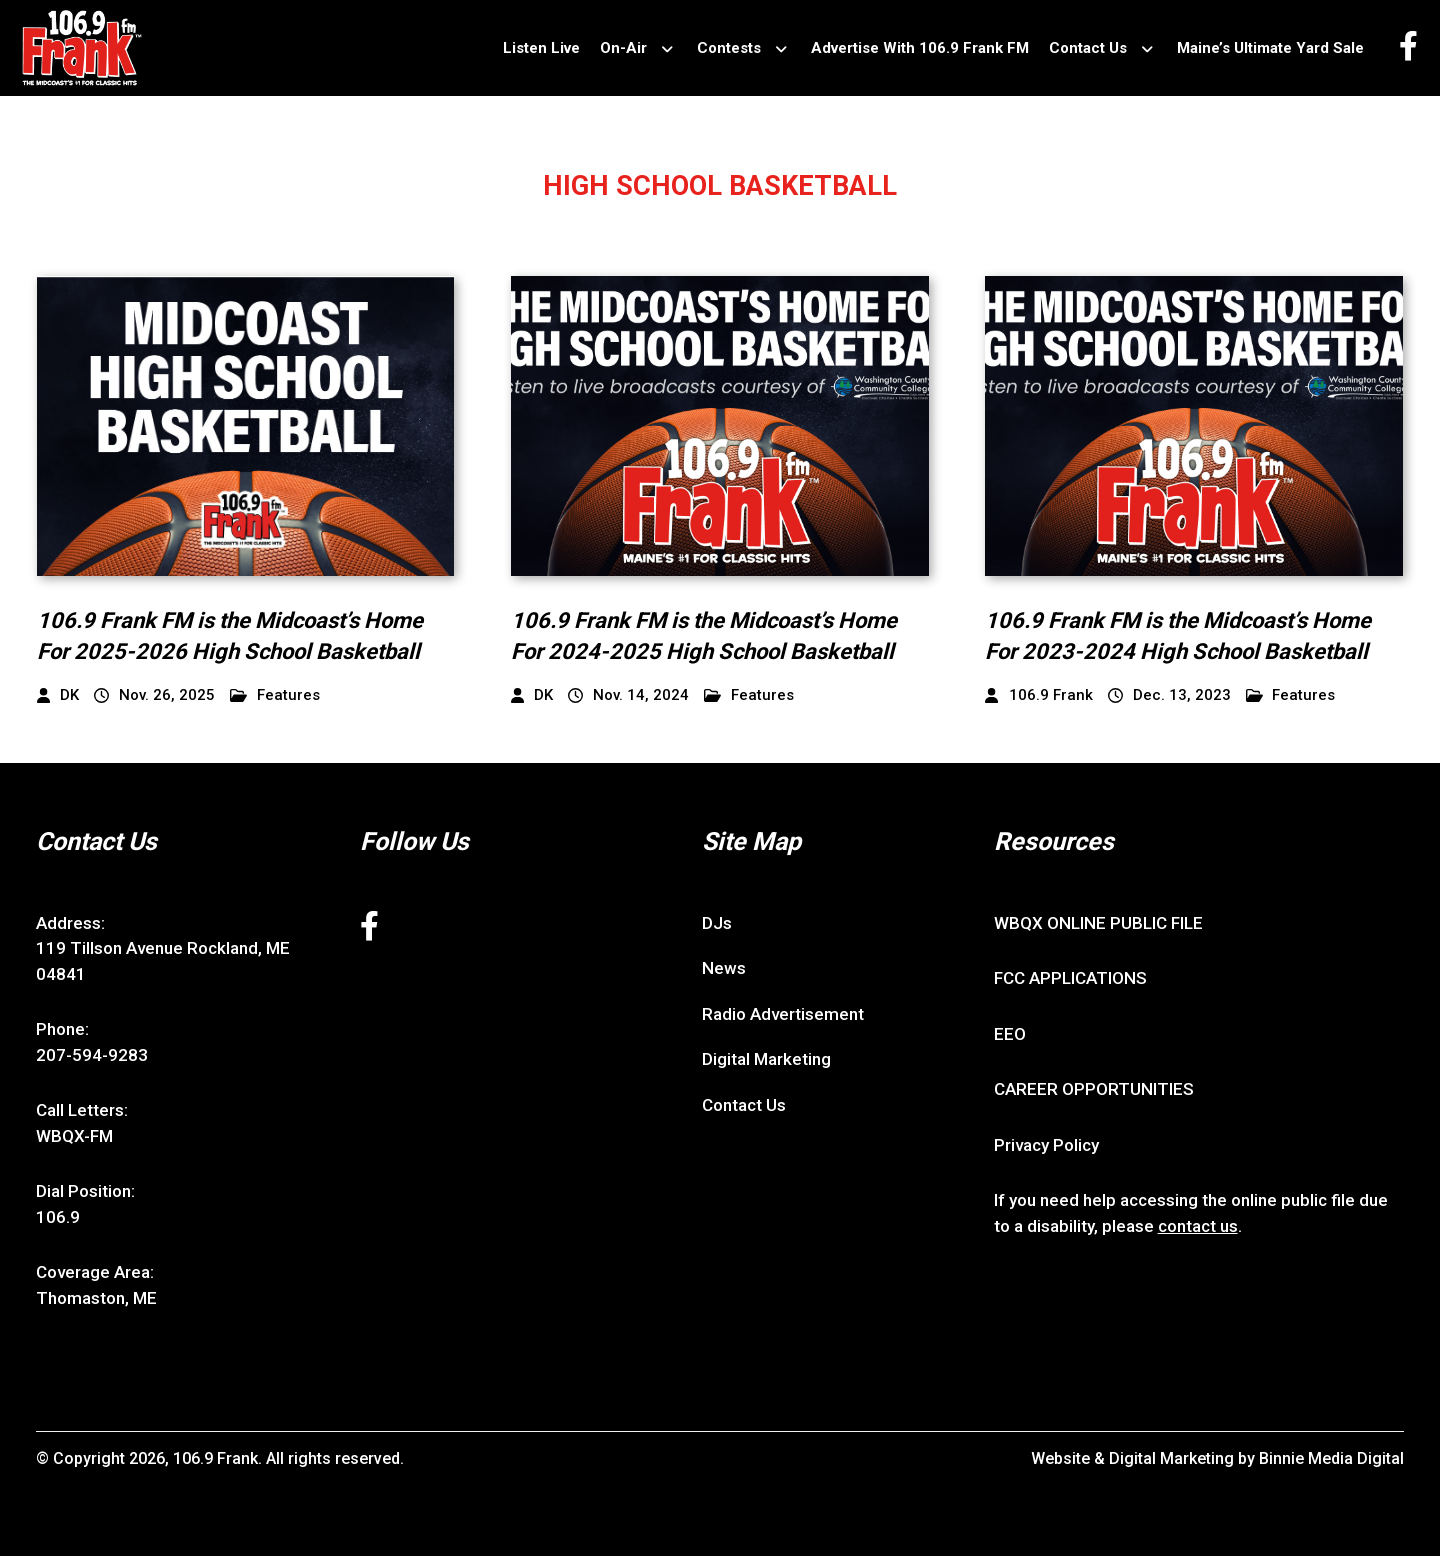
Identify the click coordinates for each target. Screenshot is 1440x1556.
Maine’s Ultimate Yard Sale (1270, 48)
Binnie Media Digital (1331, 1458)
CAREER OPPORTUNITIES (1094, 1089)
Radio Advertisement (783, 1014)
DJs (717, 923)
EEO (1010, 1034)
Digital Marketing (766, 1059)
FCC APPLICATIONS (1070, 978)
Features (275, 695)
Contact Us (1088, 48)
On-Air (623, 48)
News (724, 968)
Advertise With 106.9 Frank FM (920, 48)
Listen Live (541, 48)
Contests (729, 48)
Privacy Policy (1046, 1145)
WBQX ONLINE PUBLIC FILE (1098, 923)
